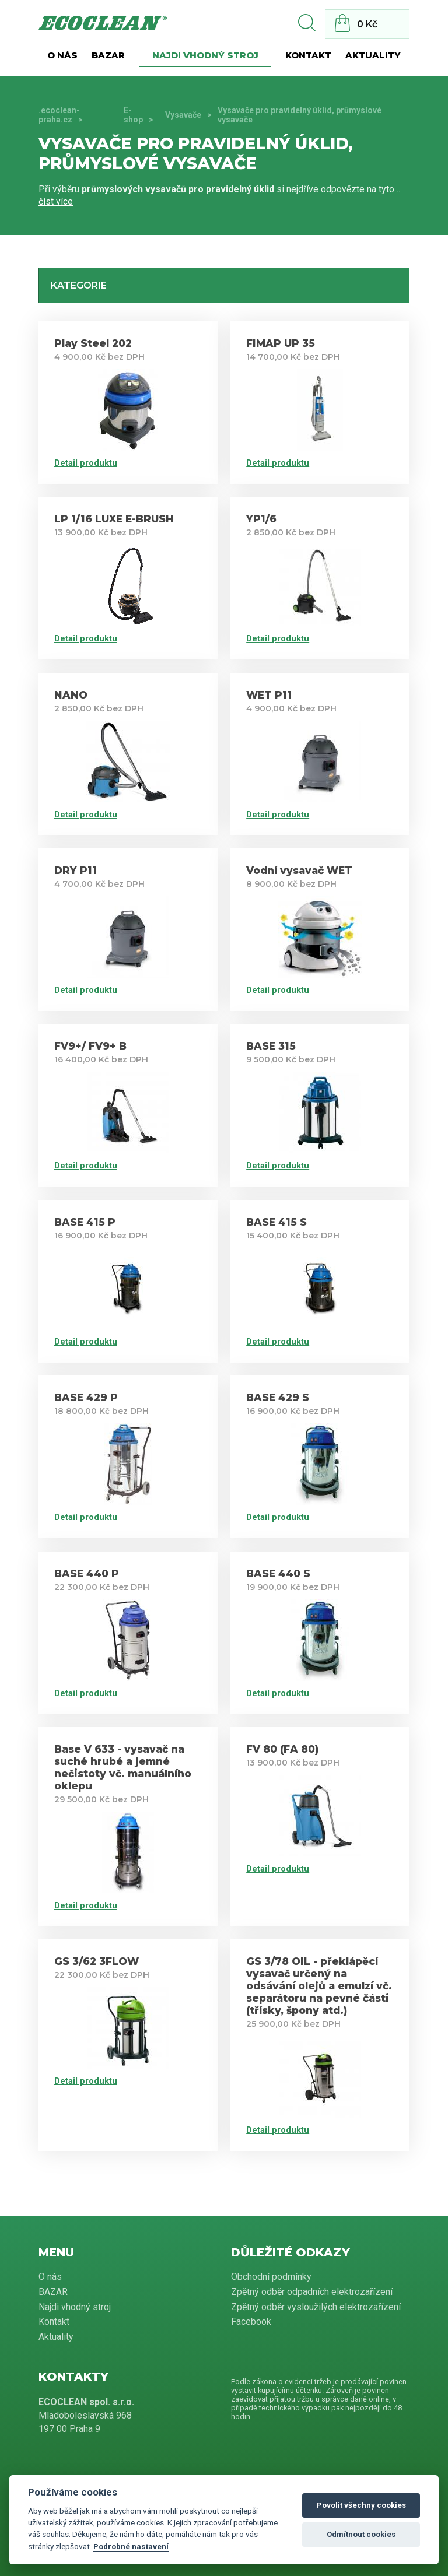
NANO (71, 695)
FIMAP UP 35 (280, 343)
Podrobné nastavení (131, 2546)
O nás (62, 55)
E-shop (133, 115)
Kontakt (308, 55)
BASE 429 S (277, 1397)
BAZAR (108, 55)
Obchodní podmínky (271, 2276)
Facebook (251, 2321)
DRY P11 (75, 870)
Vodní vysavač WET (299, 870)
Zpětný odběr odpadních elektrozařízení (312, 2291)
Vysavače (183, 115)
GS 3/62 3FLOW (96, 1961)
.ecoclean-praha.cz (59, 115)
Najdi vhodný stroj (205, 55)
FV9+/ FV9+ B (90, 1046)
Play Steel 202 (93, 343)
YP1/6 (261, 519)
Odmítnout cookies (361, 2534)
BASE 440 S (278, 1573)
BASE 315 (271, 1046)
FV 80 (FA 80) (282, 1749)
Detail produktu (85, 463)
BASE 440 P (86, 1573)
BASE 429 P (86, 1397)
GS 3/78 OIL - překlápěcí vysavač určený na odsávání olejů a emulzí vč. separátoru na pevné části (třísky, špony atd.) (319, 1985)
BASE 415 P (85, 1222)
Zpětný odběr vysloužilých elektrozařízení (316, 2306)
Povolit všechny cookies (361, 2505)
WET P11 (269, 695)
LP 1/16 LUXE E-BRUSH (114, 519)
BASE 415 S (276, 1222)
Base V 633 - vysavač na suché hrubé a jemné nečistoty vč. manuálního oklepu (122, 1767)
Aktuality (373, 55)
